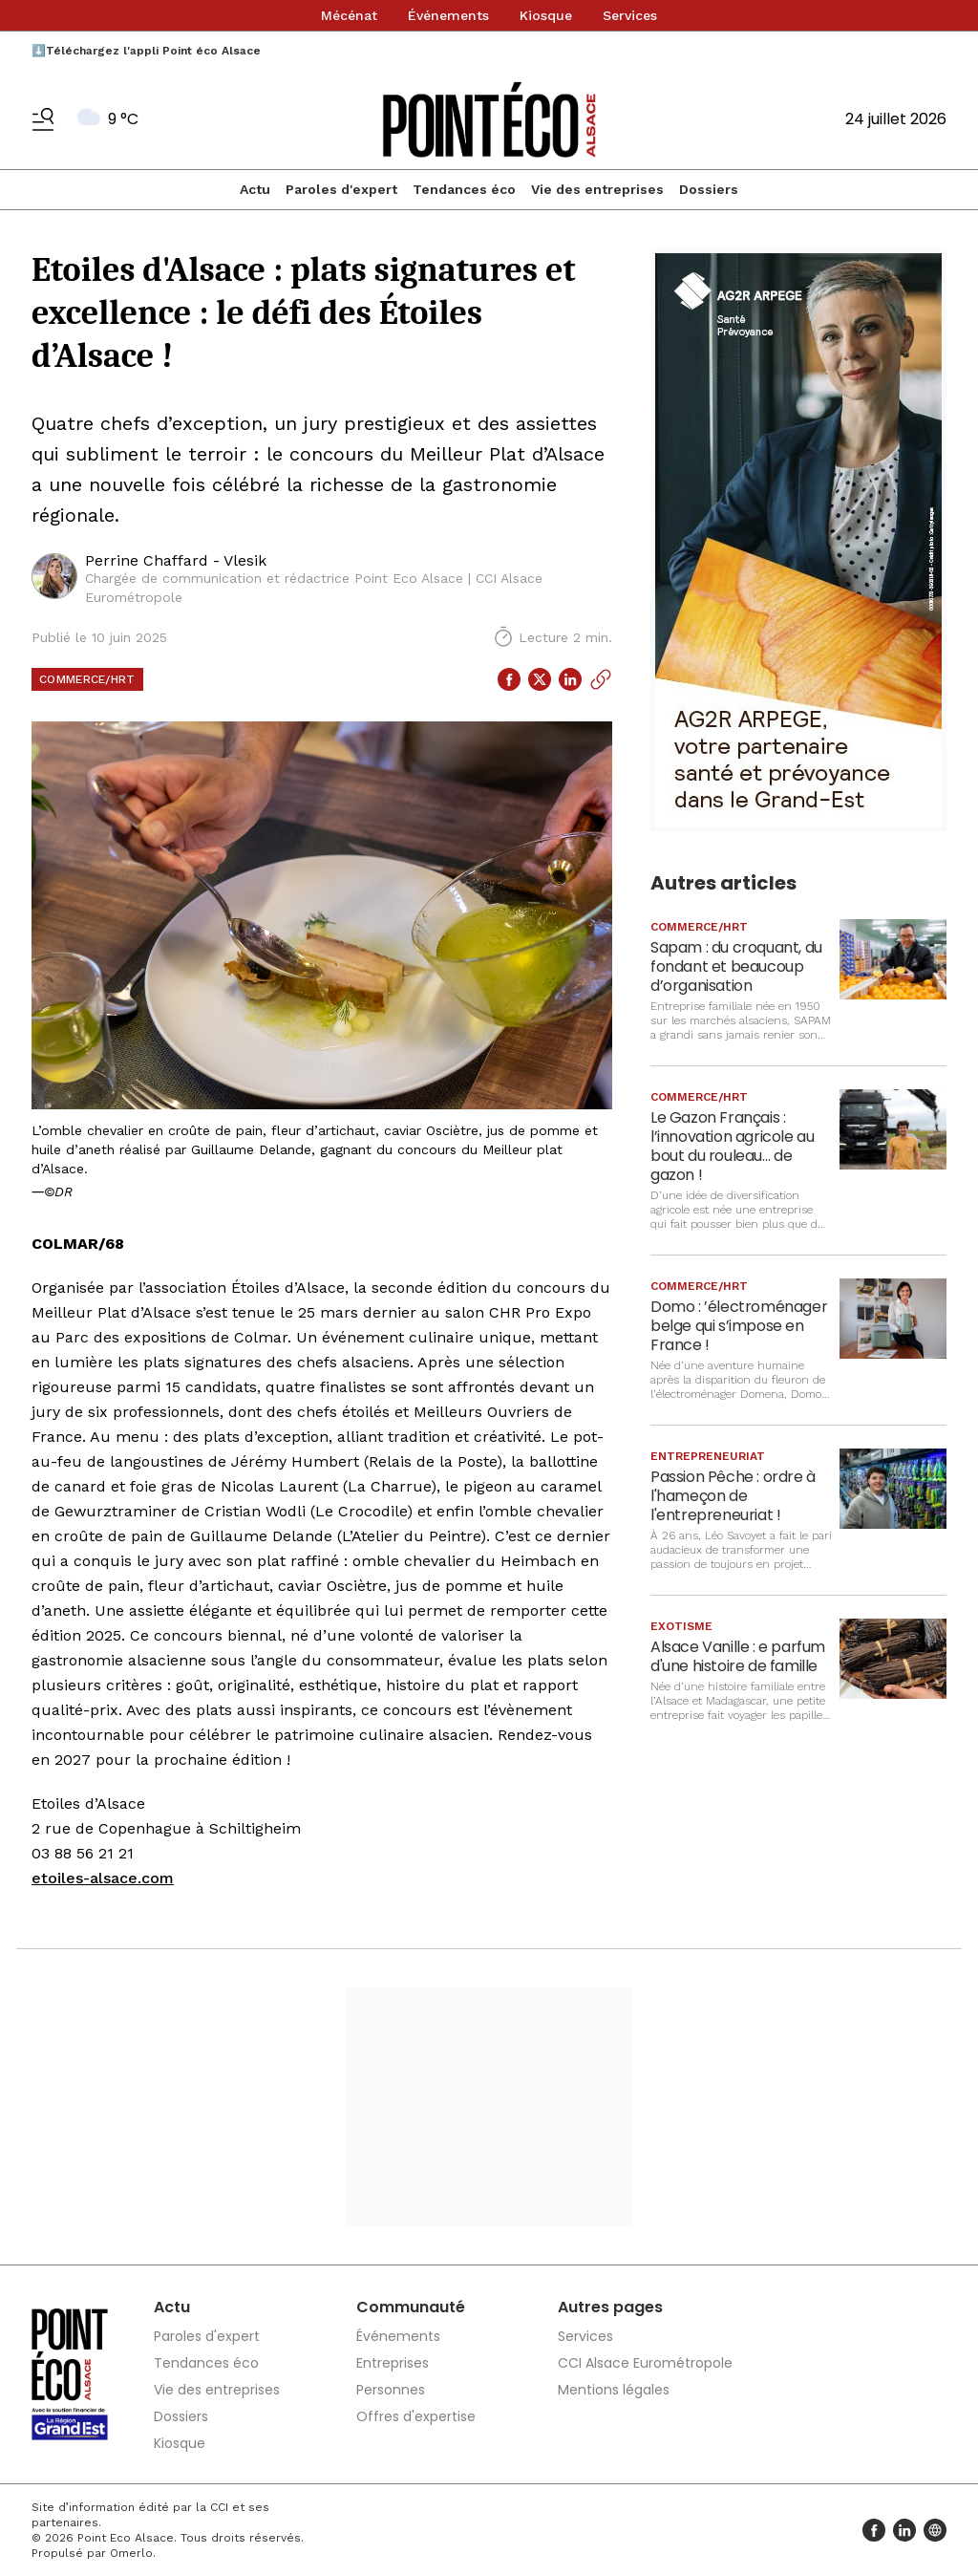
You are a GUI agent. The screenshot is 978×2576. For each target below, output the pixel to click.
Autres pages (610, 2307)
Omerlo (131, 2553)
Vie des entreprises (597, 189)
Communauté (410, 2307)
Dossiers (708, 189)
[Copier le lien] (600, 679)
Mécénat (349, 15)
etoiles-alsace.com (103, 1878)
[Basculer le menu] (43, 119)
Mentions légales (614, 2389)
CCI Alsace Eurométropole (645, 2362)
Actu (255, 189)
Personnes (390, 2389)
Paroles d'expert (341, 189)
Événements (448, 15)
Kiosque (546, 15)
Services (630, 15)
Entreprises (392, 2362)
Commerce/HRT (87, 679)
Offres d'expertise (416, 2416)
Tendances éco (464, 189)
